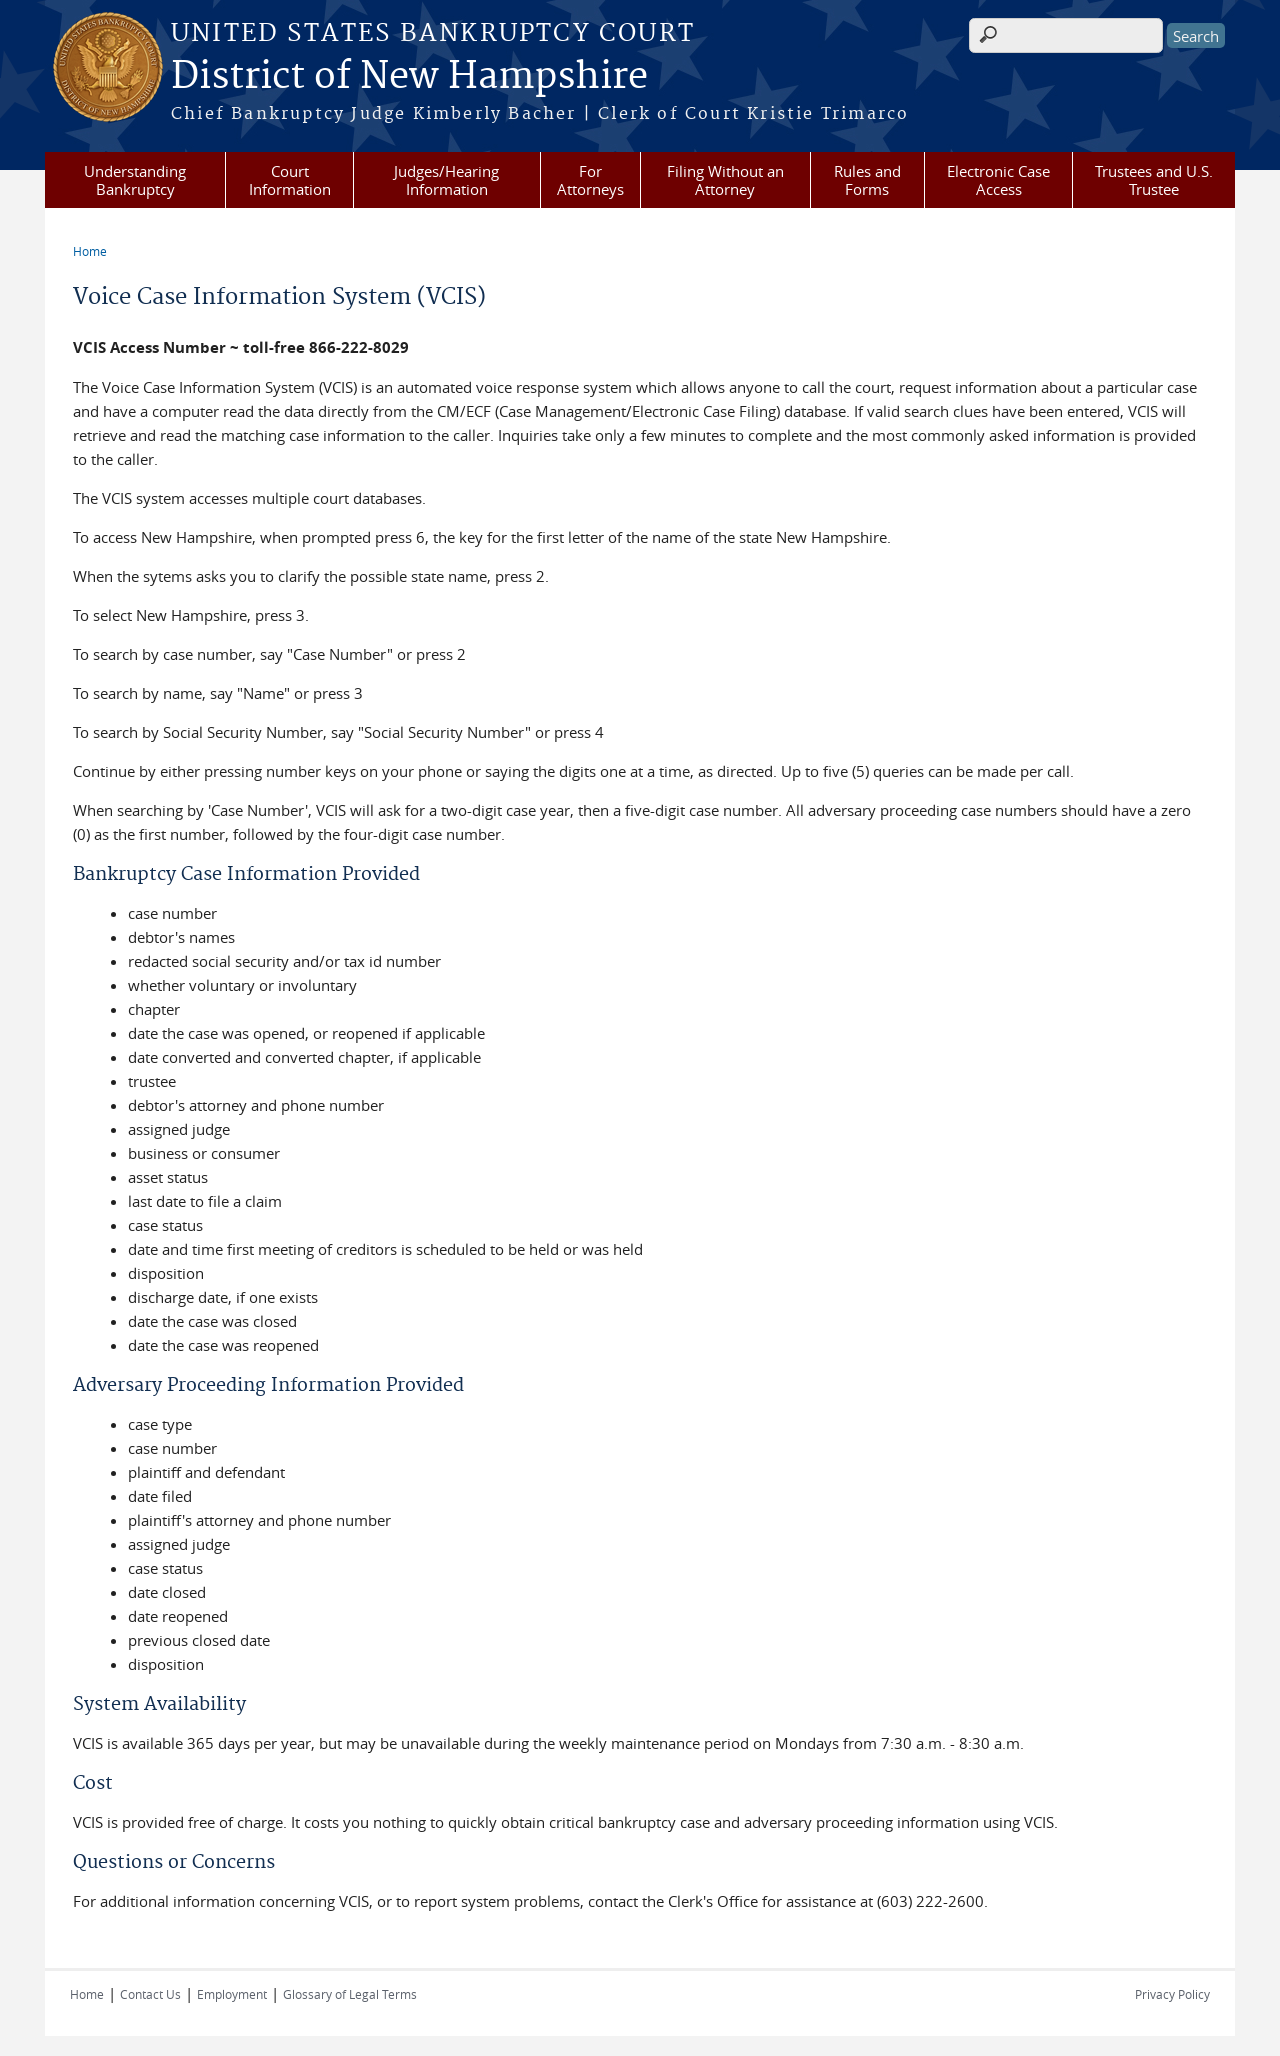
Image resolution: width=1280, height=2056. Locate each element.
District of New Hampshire (409, 77)
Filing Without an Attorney (725, 180)
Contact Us (150, 1994)
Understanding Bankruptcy (135, 180)
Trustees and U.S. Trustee (1154, 180)
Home (90, 251)
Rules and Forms (867, 180)
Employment (232, 1994)
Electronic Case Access (998, 180)
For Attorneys (590, 180)
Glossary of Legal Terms (350, 1994)
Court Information (290, 180)
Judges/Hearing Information (446, 180)
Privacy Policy (1172, 1994)
